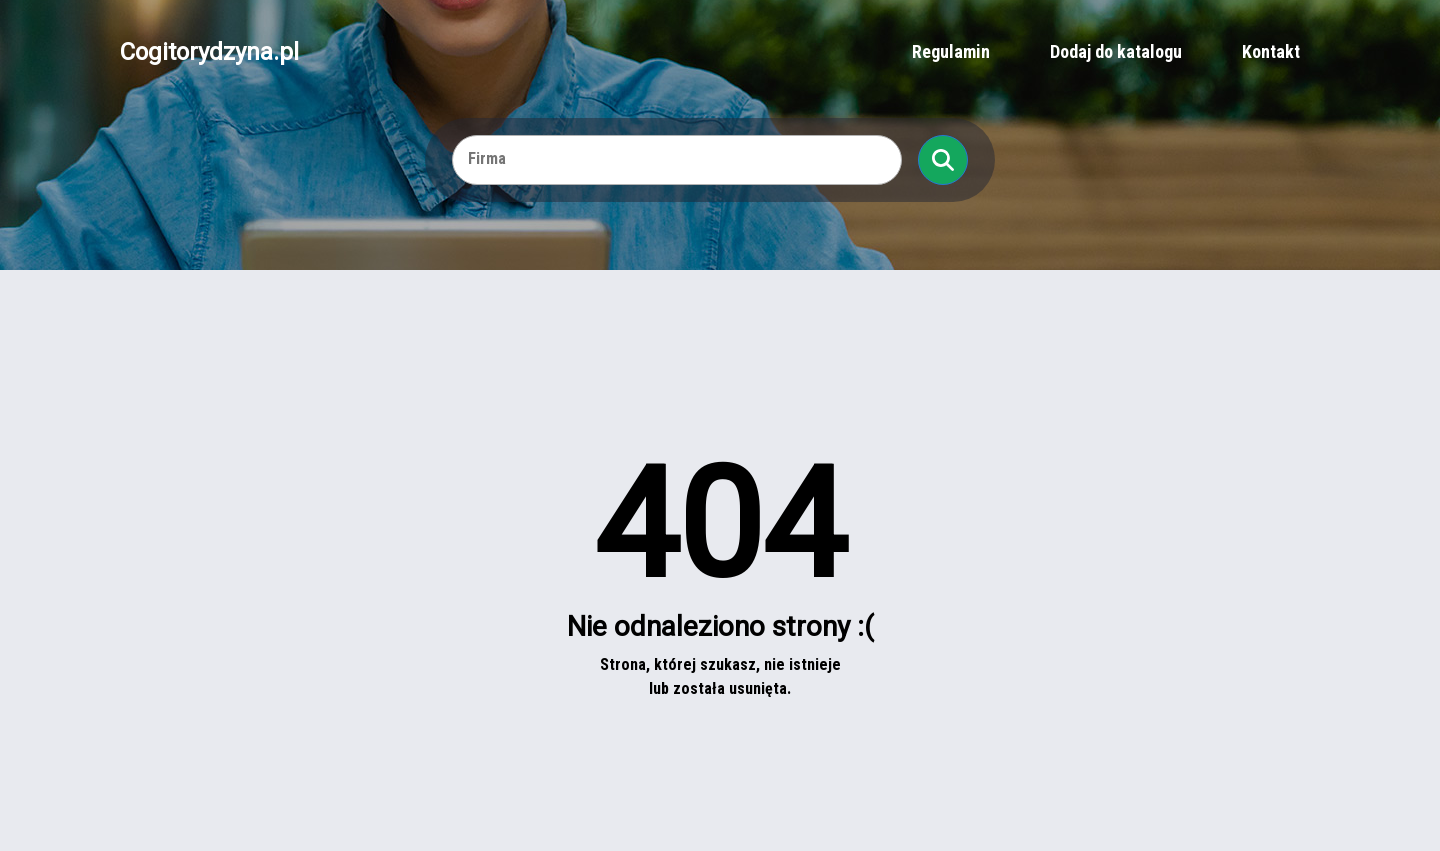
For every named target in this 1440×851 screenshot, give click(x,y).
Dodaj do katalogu (1116, 51)
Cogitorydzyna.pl (209, 52)
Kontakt (1271, 51)
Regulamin (951, 51)
